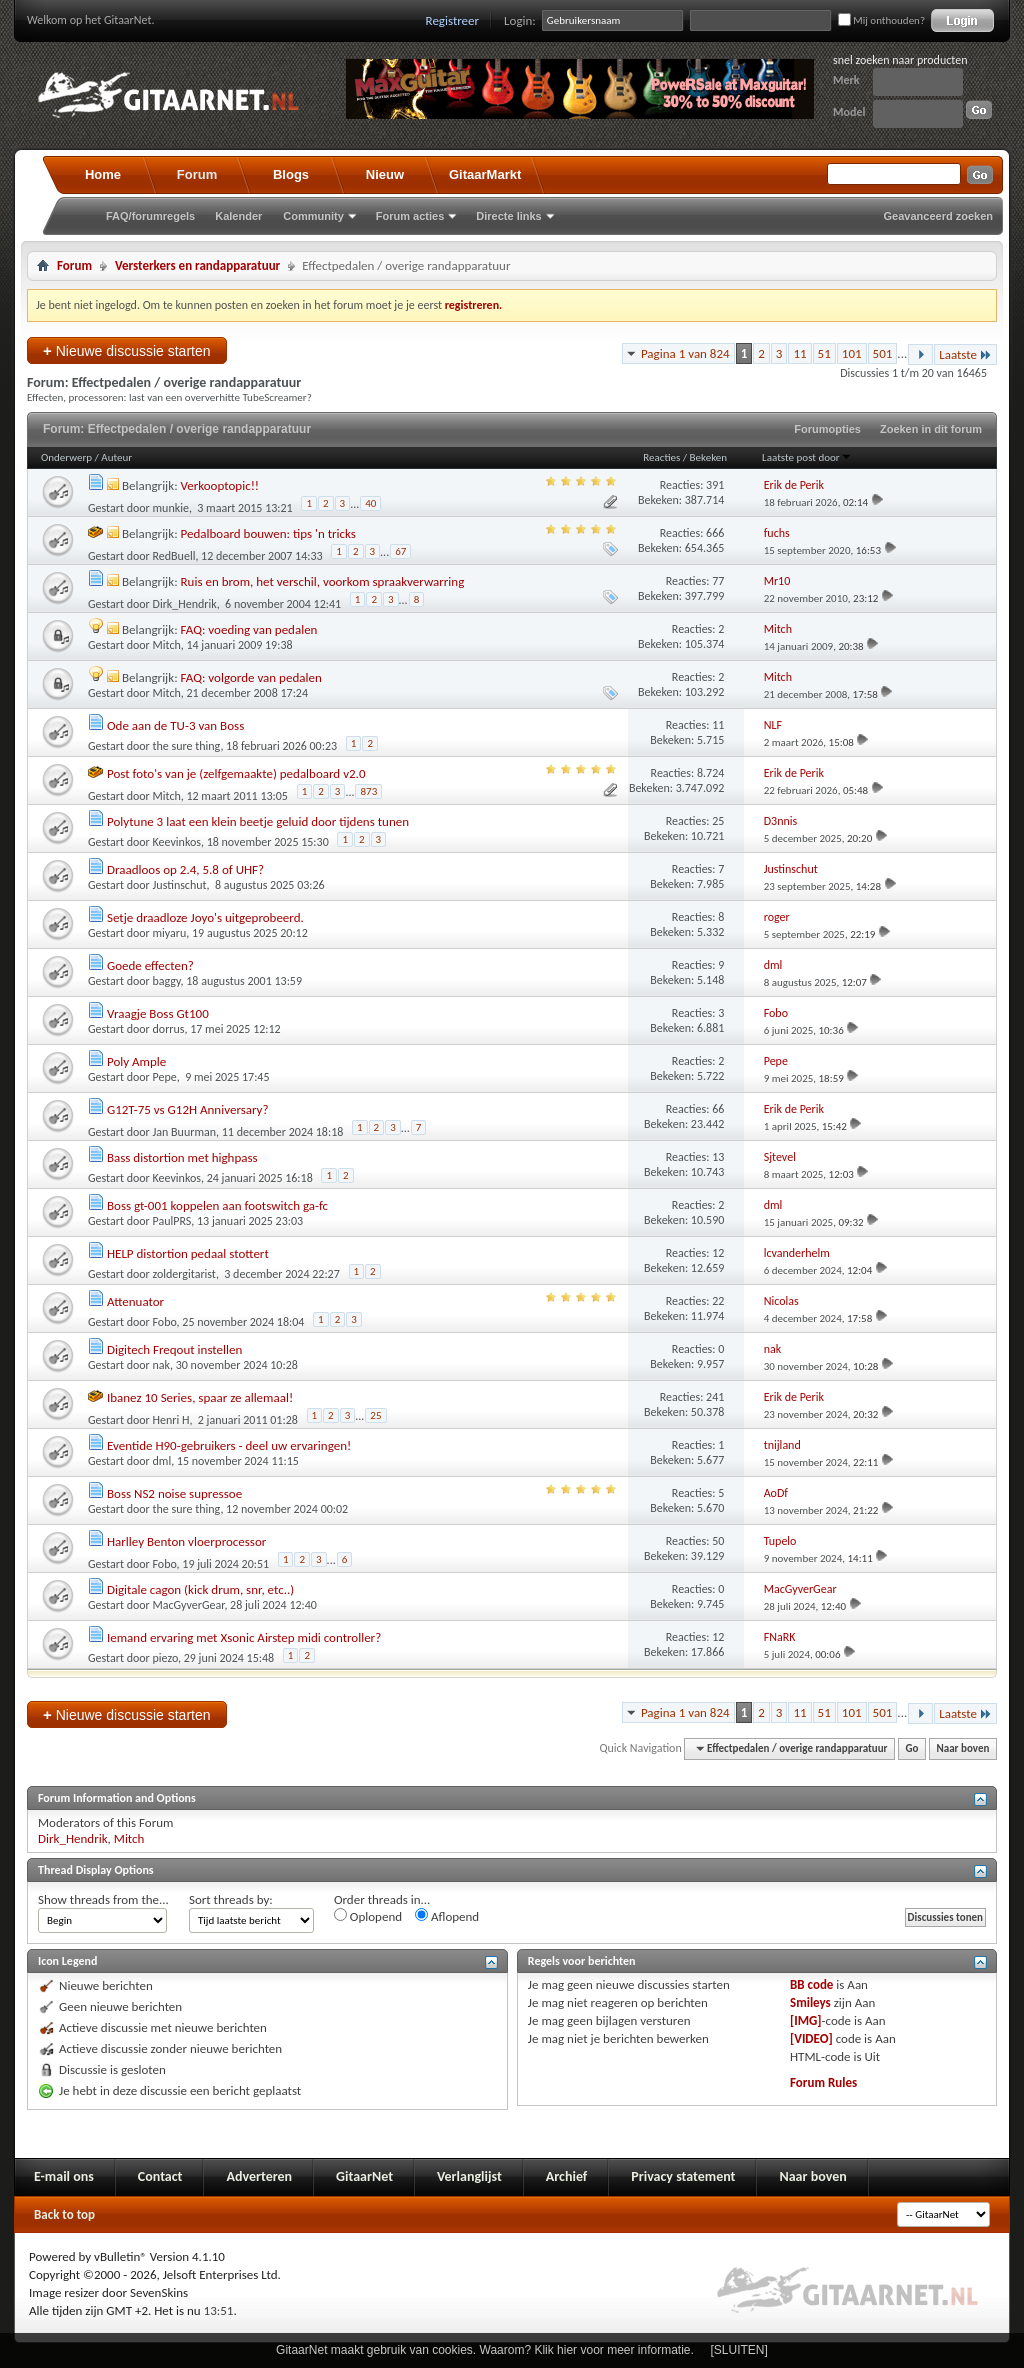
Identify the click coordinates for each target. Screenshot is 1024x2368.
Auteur (116, 457)
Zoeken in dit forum (931, 429)
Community (313, 216)
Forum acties (410, 216)
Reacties (661, 457)
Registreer (453, 20)
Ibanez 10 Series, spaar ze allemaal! (200, 1397)
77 (718, 581)
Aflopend (447, 1916)
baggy (167, 981)
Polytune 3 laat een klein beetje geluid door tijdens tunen (258, 821)
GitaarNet (364, 2176)
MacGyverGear (189, 1605)
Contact (160, 2176)
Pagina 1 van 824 (685, 353)
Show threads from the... (103, 1899)
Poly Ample (136, 1061)
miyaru (170, 933)
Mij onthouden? (881, 20)
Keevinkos (177, 842)
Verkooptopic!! (220, 485)
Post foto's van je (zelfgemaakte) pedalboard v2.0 (236, 773)
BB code (811, 1984)
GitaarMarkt (485, 174)
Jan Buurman (185, 1132)
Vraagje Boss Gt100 (158, 1013)
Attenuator (135, 1301)
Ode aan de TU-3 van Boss (175, 725)
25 (718, 821)
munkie (171, 508)
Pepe (165, 1077)
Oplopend (368, 1916)
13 (718, 1157)
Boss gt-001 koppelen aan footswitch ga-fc (217, 1205)
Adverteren (259, 2176)
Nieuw (385, 174)
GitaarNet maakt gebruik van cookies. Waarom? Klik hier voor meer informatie (483, 2350)
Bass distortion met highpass (182, 1157)
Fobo (165, 1322)
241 (715, 1397)
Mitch (167, 645)
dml (162, 1461)
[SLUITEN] (739, 2350)
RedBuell (174, 556)
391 (715, 485)
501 (883, 353)
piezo (166, 1658)
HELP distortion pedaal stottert (188, 1253)
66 (718, 1109)
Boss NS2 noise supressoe (174, 1493)
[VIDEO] (811, 2038)
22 (718, 1301)
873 (368, 791)
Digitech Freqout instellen (174, 1349)
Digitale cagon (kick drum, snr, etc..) (200, 1589)
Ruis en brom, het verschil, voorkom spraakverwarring (323, 581)
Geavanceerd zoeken (938, 216)
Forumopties (827, 429)
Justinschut (180, 885)
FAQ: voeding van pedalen (249, 629)
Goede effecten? (150, 965)
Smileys (810, 2002)
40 (370, 503)
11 (799, 353)
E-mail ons (64, 2176)
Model (849, 112)
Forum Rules (823, 2082)
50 (718, 1541)
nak (162, 1365)
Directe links (508, 216)
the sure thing (187, 746)
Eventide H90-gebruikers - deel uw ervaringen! (229, 1445)
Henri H (171, 1420)
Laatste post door (807, 457)
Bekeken (708, 457)
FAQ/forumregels (150, 216)
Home (103, 174)
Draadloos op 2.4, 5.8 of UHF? (185, 869)
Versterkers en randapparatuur (197, 265)
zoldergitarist (184, 1274)
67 (400, 551)
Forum (197, 174)
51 (824, 353)
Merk (846, 80)
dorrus (169, 1029)
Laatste (965, 354)
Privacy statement (683, 2176)
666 (715, 533)
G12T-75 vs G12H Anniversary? (188, 1109)
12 (718, 1253)
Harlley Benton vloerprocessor (186, 1541)
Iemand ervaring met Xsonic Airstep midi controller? (244, 1637)
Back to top (64, 2214)
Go (912, 1748)
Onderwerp (66, 457)
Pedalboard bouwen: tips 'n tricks (268, 533)
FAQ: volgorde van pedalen (251, 677)
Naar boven (963, 1748)
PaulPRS (172, 1221)
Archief (566, 2176)
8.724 (710, 773)
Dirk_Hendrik (185, 604)
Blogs (291, 174)
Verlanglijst (469, 2176)
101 (852, 353)
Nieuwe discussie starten (127, 350)
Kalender (238, 216)
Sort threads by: (231, 1899)
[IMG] (806, 2020)
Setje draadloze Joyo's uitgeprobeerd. (205, 917)
